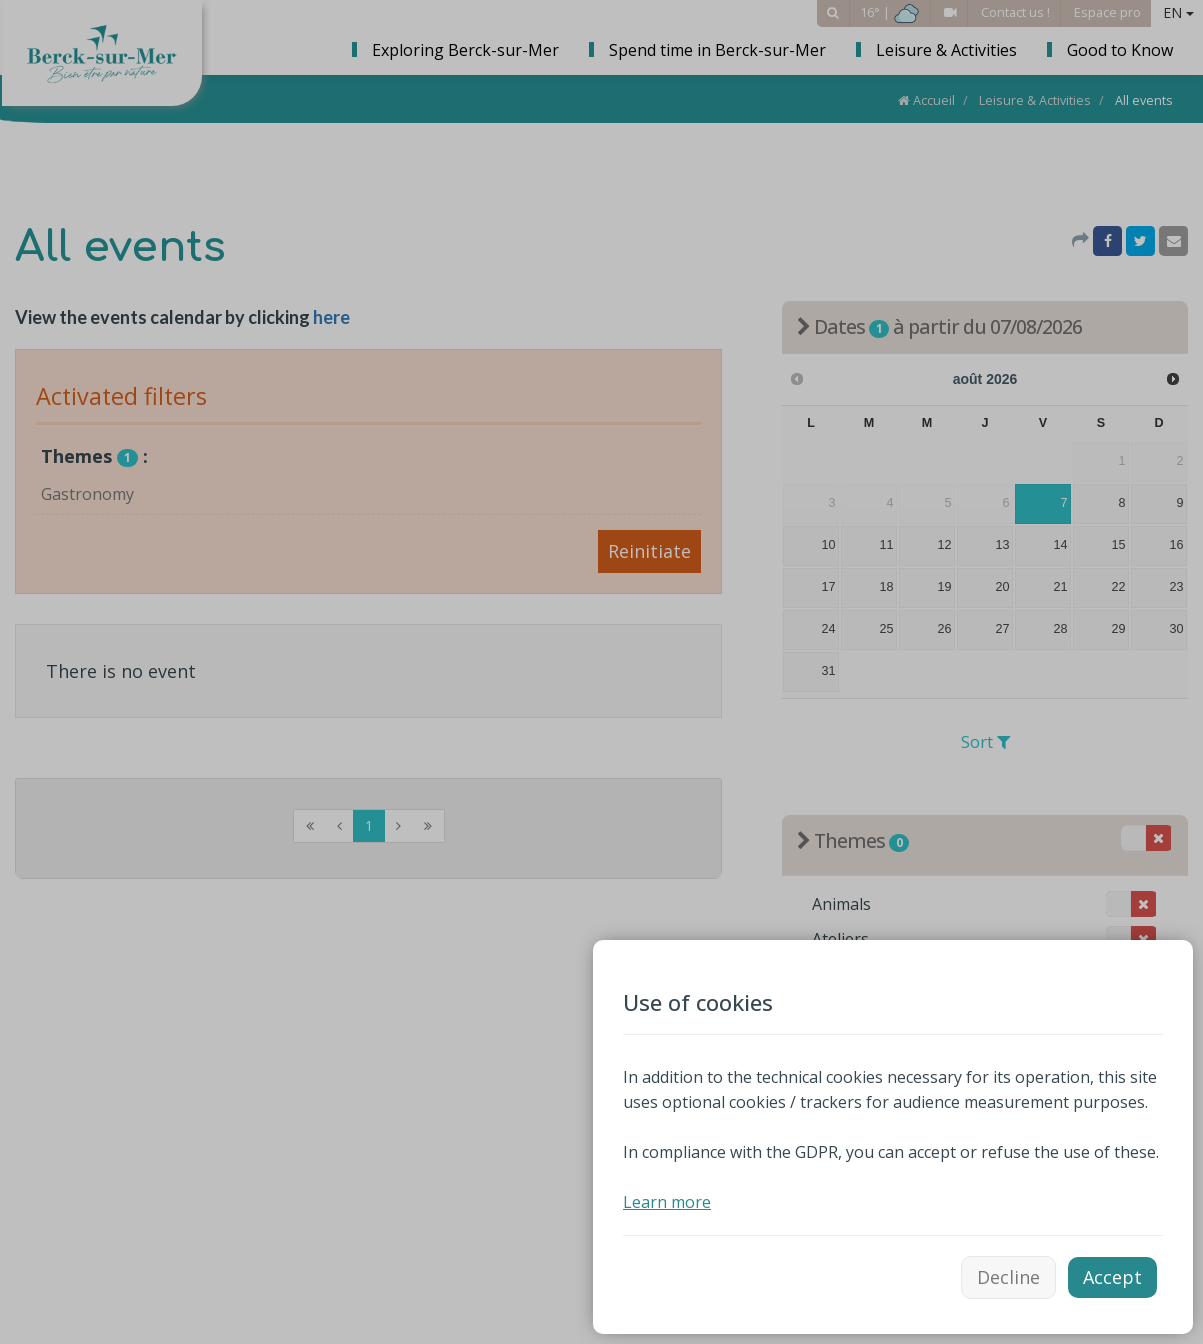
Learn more (667, 1202)
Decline (1008, 1277)
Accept (1112, 1277)
